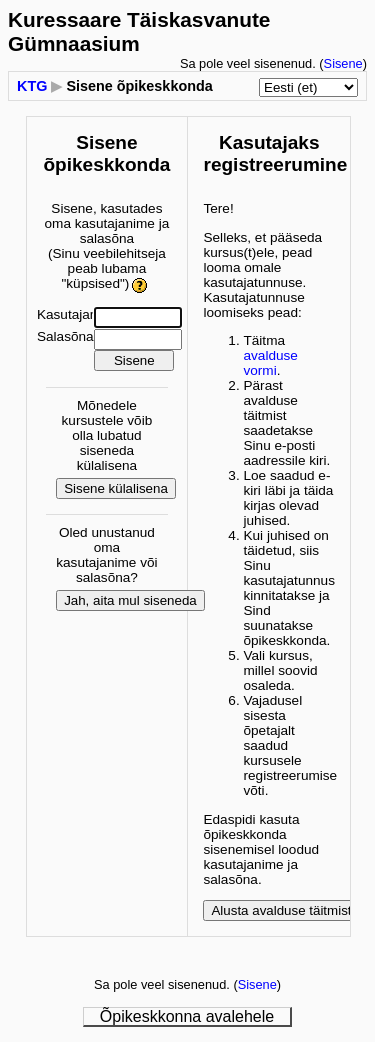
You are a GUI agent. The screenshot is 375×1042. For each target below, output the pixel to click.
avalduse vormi (270, 363)
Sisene (343, 63)
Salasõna (65, 336)
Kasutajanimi (76, 314)
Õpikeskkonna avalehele (187, 1016)
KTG (32, 86)
